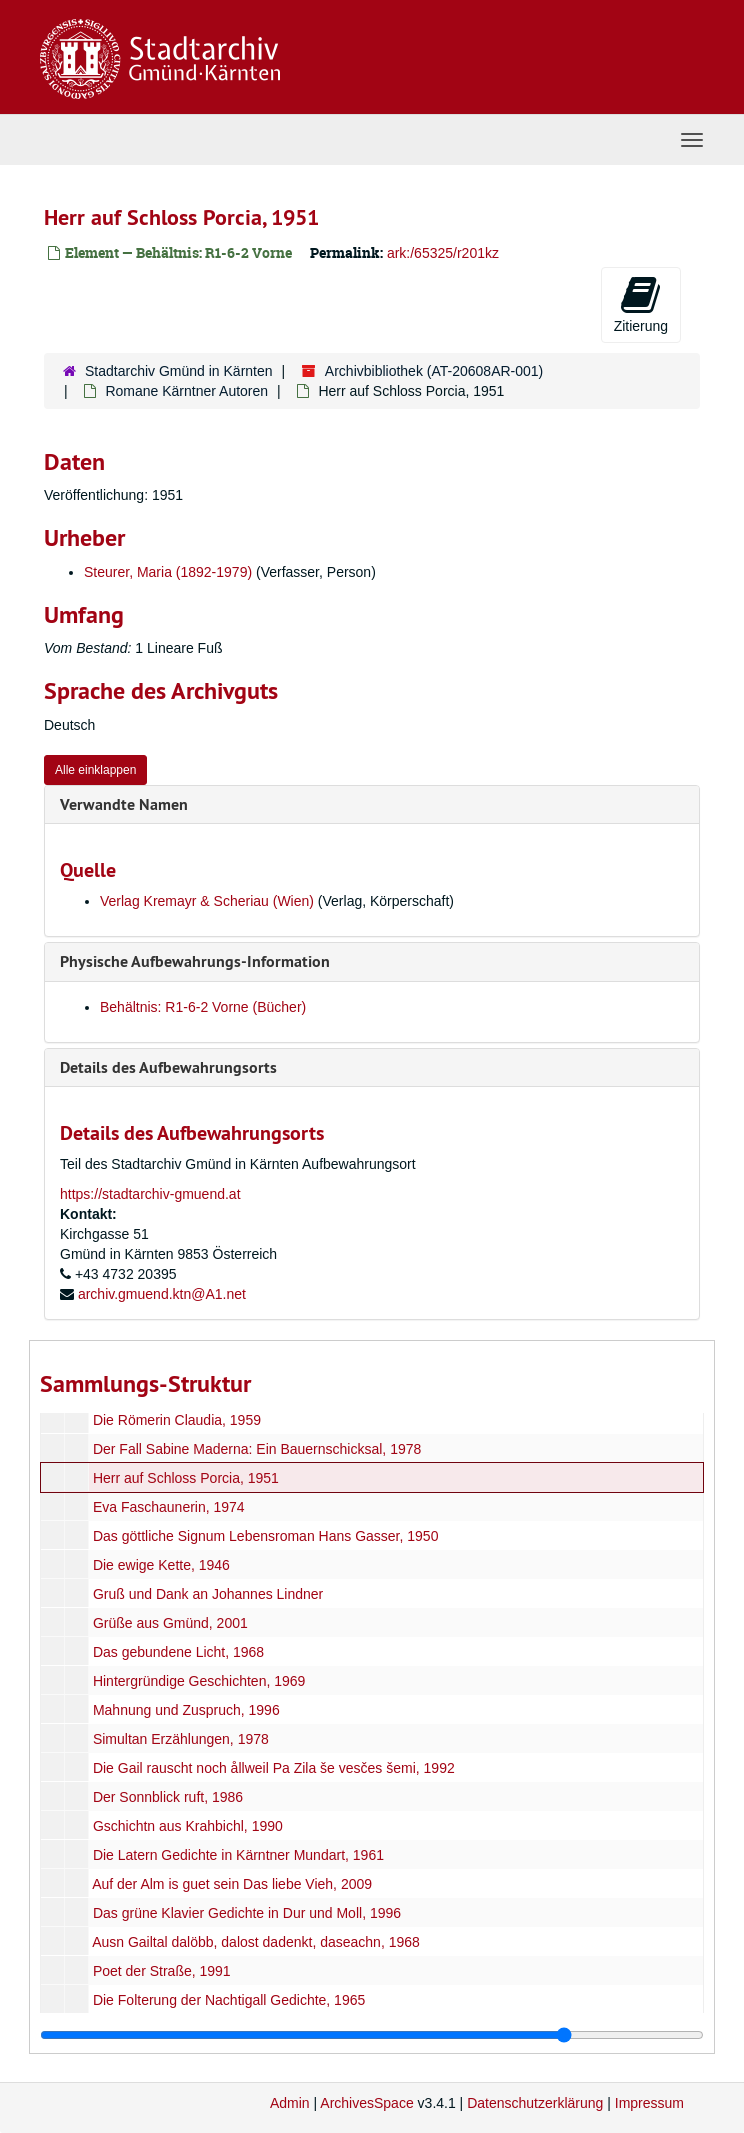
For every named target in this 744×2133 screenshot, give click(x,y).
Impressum (649, 2103)
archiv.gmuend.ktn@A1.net (162, 1294)
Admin (290, 2103)
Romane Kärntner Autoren (186, 391)
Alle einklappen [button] (95, 770)
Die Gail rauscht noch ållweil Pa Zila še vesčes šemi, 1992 (274, 1768)
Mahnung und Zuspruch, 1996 (186, 1710)
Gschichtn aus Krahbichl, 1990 (188, 1826)
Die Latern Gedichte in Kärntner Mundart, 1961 (238, 1855)
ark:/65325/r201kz (443, 253)
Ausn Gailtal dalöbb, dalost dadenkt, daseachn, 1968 (256, 1942)
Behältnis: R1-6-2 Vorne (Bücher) (203, 1007)
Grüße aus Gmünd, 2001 (170, 1623)
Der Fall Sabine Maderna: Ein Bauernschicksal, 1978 (257, 1449)
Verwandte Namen (124, 804)
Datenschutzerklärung (535, 2103)
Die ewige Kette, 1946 (161, 1565)
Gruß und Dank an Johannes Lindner (208, 1594)
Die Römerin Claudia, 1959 (177, 1420)
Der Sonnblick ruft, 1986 (168, 1797)
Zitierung (641, 304)
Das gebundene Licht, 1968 (178, 1652)
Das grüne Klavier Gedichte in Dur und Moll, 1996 (247, 1913)
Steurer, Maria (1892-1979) (168, 572)
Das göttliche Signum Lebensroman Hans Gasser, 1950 (266, 1536)
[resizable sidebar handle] (372, 2035)
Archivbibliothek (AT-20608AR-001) (434, 371)
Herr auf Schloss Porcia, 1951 (186, 1478)
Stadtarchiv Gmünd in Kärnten (179, 371)
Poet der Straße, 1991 (162, 1971)
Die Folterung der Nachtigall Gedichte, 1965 (229, 2000)
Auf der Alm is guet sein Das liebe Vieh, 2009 (232, 1884)
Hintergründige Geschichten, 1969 (199, 1681)
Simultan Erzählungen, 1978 (181, 1739)
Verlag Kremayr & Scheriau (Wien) (207, 901)
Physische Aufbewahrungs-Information (195, 961)
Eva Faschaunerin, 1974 (169, 1507)
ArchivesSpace (366, 2103)
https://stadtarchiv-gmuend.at (150, 1194)
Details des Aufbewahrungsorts (168, 1067)
